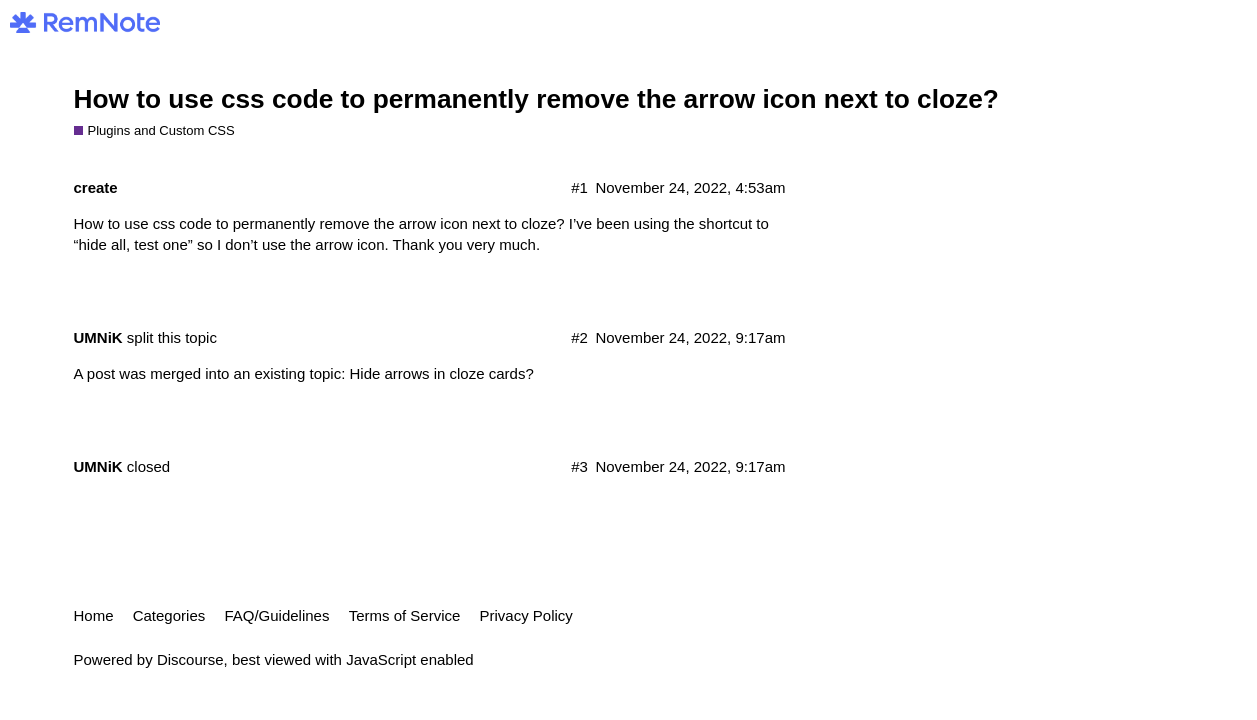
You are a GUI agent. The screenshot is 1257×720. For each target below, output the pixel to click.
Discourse (190, 659)
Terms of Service (405, 615)
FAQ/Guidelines (276, 615)
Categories (169, 615)
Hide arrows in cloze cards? (441, 373)
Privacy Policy (526, 615)
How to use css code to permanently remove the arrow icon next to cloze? (536, 99)
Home (94, 615)
